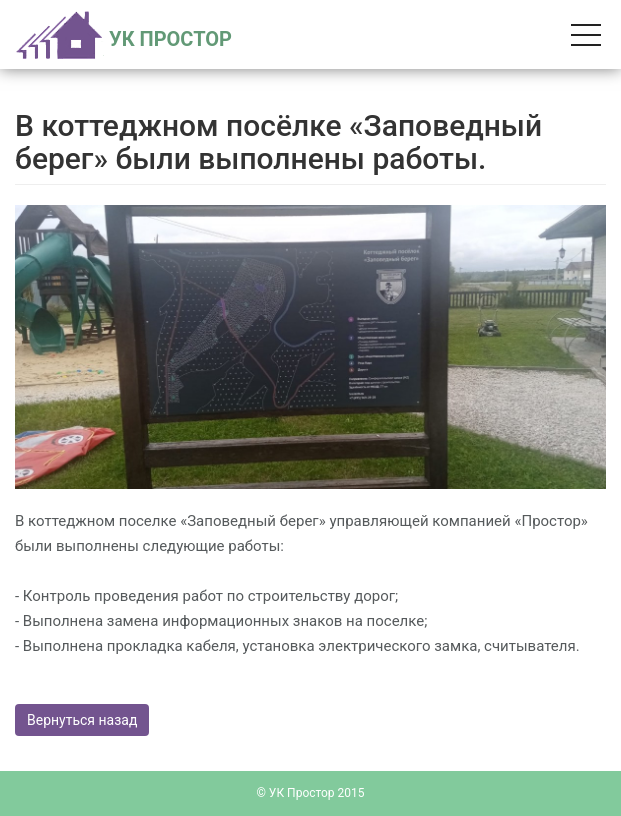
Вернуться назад (82, 720)
